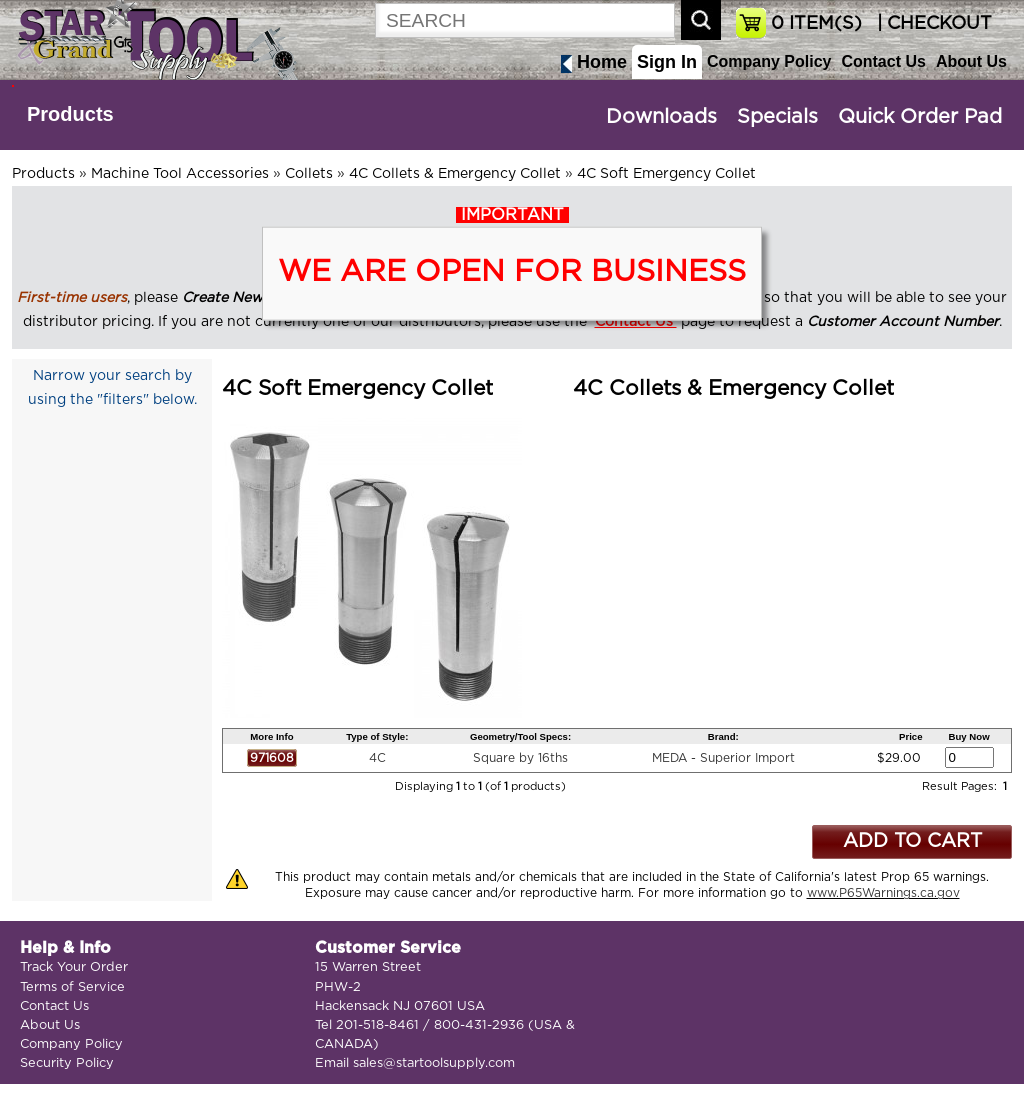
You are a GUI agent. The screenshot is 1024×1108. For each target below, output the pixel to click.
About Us (971, 61)
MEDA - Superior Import (723, 758)
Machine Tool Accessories (180, 174)
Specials (777, 117)
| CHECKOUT (932, 24)
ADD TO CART (912, 841)
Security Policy (67, 1063)
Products (70, 114)
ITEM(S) (816, 24)
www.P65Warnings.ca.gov (883, 893)
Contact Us (883, 61)
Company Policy (769, 61)
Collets (309, 174)
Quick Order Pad (920, 117)
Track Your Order (74, 967)
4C (377, 758)
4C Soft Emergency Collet (666, 174)
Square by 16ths (520, 758)
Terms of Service (72, 987)
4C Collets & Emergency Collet (455, 174)
